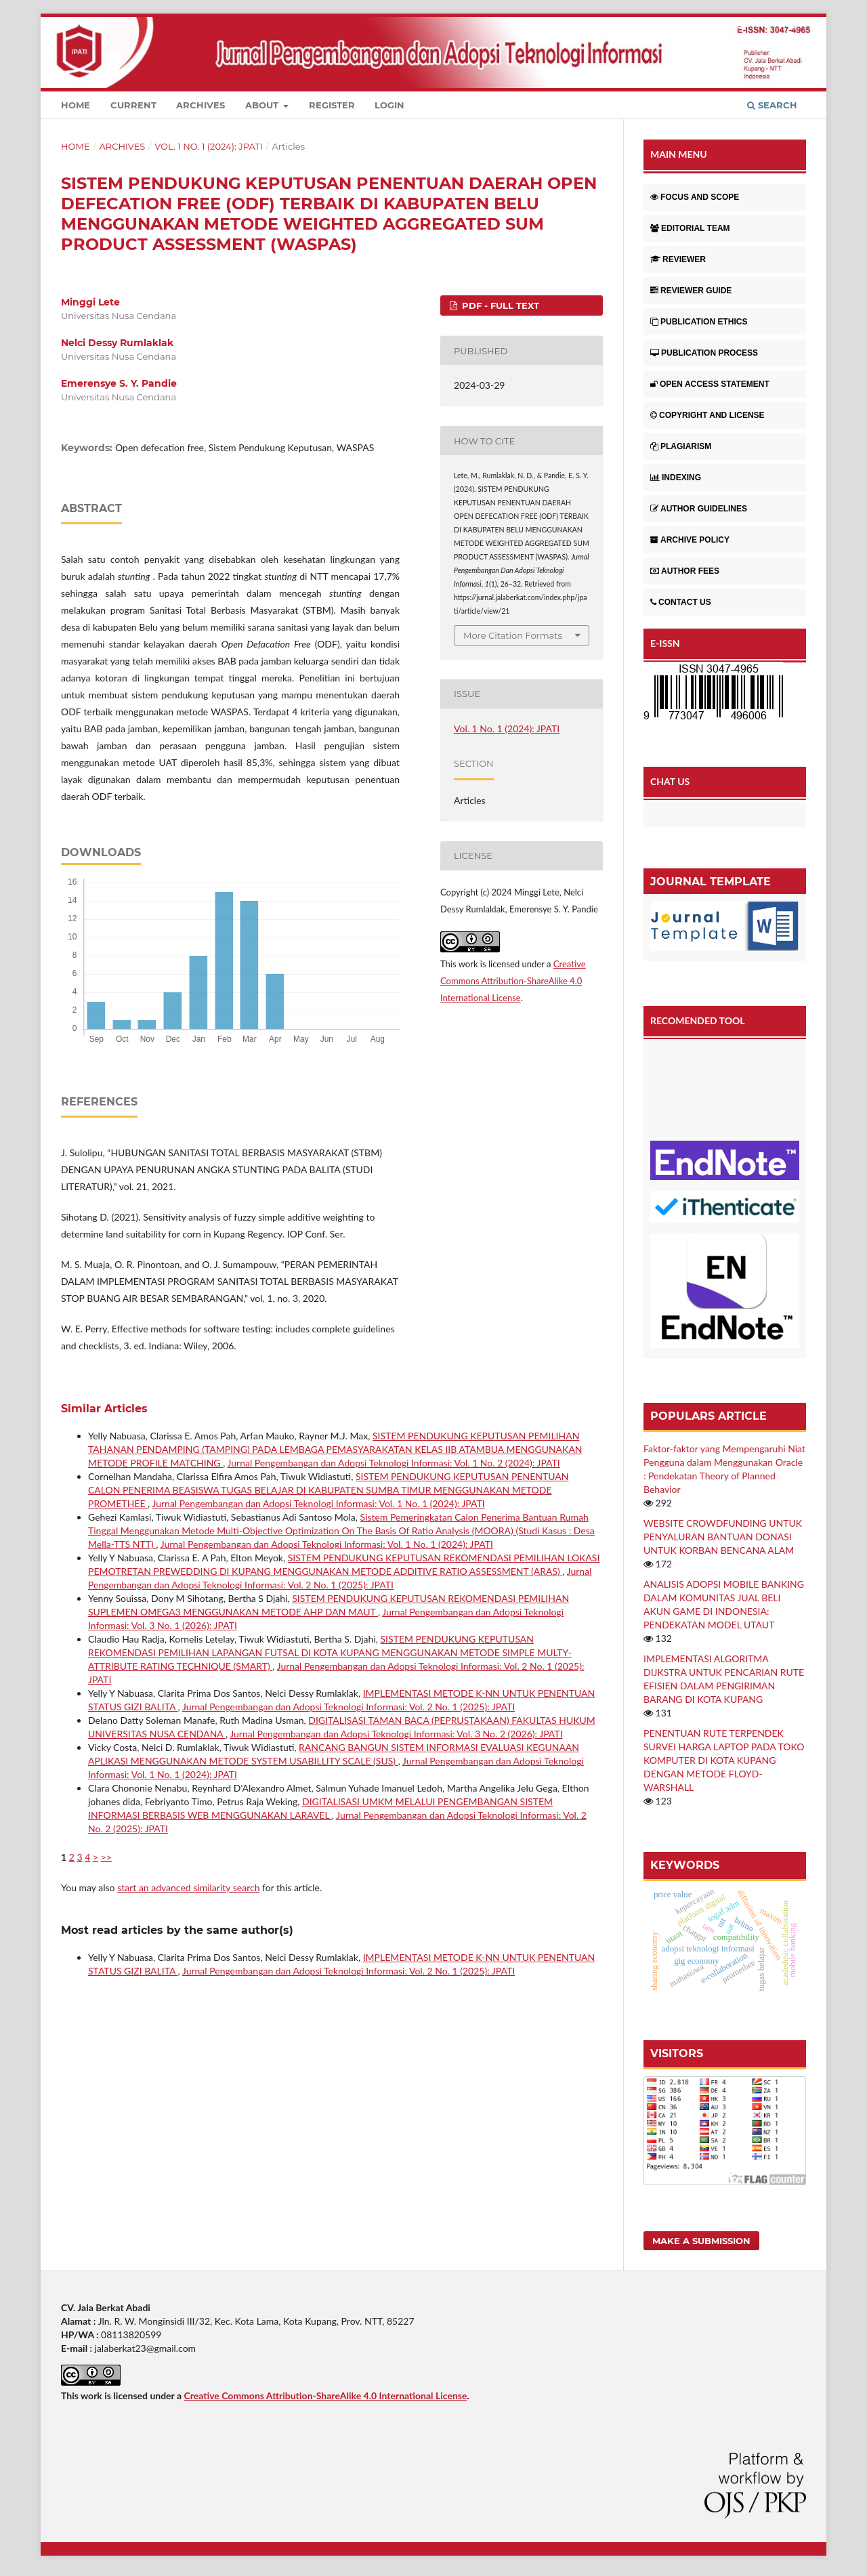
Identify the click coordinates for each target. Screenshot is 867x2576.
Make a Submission (701, 2240)
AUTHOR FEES (684, 571)
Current (133, 105)
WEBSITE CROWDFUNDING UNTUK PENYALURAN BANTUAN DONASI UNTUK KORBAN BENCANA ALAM (722, 1536)
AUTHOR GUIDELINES (698, 508)
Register (332, 105)
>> (106, 1857)
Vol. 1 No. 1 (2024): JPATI (208, 146)
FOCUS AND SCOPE (694, 197)
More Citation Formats (512, 635)
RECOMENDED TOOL (697, 1020)
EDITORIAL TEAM (690, 228)
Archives (200, 105)
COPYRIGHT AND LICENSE (707, 415)
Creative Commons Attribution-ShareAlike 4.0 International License (513, 980)
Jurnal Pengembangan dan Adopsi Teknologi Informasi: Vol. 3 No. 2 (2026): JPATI (396, 1733)
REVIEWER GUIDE (691, 290)
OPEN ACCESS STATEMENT (709, 384)
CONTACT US (680, 602)
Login (389, 105)
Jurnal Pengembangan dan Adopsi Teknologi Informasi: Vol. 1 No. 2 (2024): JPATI (394, 1463)
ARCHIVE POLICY (689, 540)
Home (75, 105)
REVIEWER (678, 259)
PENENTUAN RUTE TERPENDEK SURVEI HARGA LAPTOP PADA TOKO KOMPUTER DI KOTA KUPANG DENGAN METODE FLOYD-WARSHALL (723, 1760)
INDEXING (675, 477)
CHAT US (670, 781)
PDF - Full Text (499, 305)
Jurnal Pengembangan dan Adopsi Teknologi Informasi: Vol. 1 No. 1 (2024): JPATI (318, 1503)
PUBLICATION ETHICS (698, 321)
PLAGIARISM (680, 446)
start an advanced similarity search (188, 1887)
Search (772, 105)
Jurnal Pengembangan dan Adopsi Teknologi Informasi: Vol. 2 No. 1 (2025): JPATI (348, 1706)
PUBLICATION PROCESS (704, 353)
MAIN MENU (678, 154)
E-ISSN (665, 643)
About (263, 105)
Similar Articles (104, 1408)
